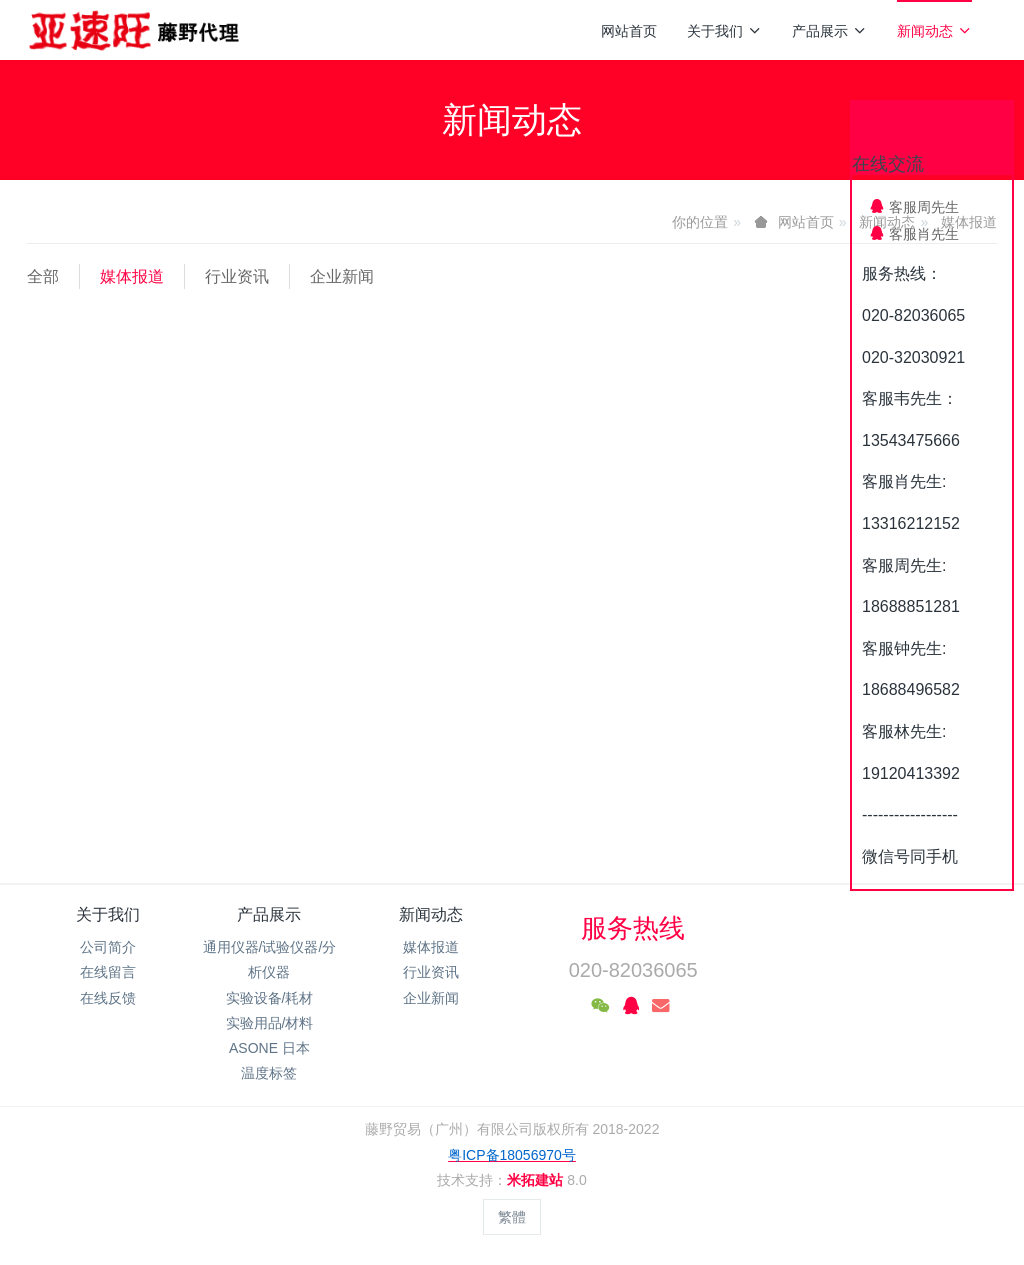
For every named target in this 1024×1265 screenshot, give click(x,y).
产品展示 (829, 31)
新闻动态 (934, 31)
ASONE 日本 (269, 1048)
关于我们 (724, 31)
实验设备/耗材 (270, 998)
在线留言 (108, 972)
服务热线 (633, 928)
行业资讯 (237, 276)
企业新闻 (342, 276)
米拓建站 (537, 1180)
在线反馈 (108, 998)
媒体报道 (132, 276)
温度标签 (269, 1073)
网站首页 (629, 31)
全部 (43, 276)
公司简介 (108, 947)
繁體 (512, 1217)
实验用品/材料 (270, 1023)
